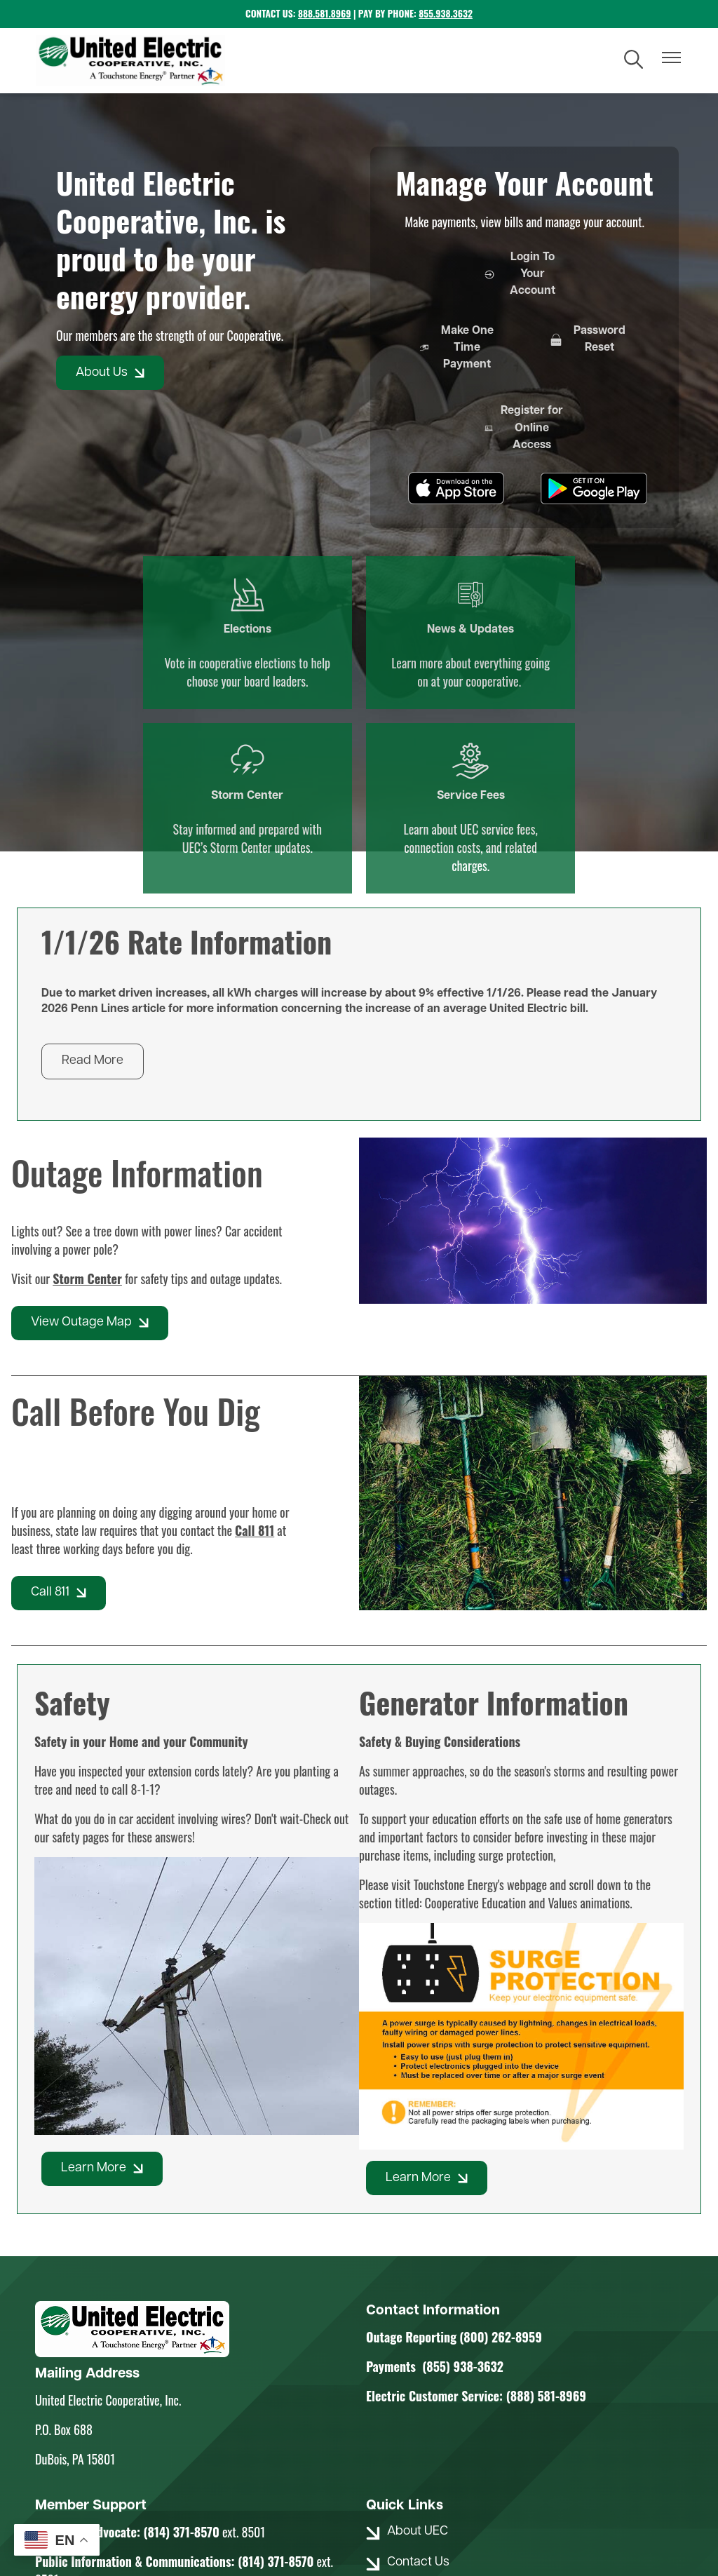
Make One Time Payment (432, 362)
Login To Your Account (524, 276)
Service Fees (597, 557)
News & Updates (279, 567)
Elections (121, 557)
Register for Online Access (618, 362)
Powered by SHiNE (431, 2513)
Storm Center (438, 557)
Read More (92, 872)
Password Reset (524, 344)
